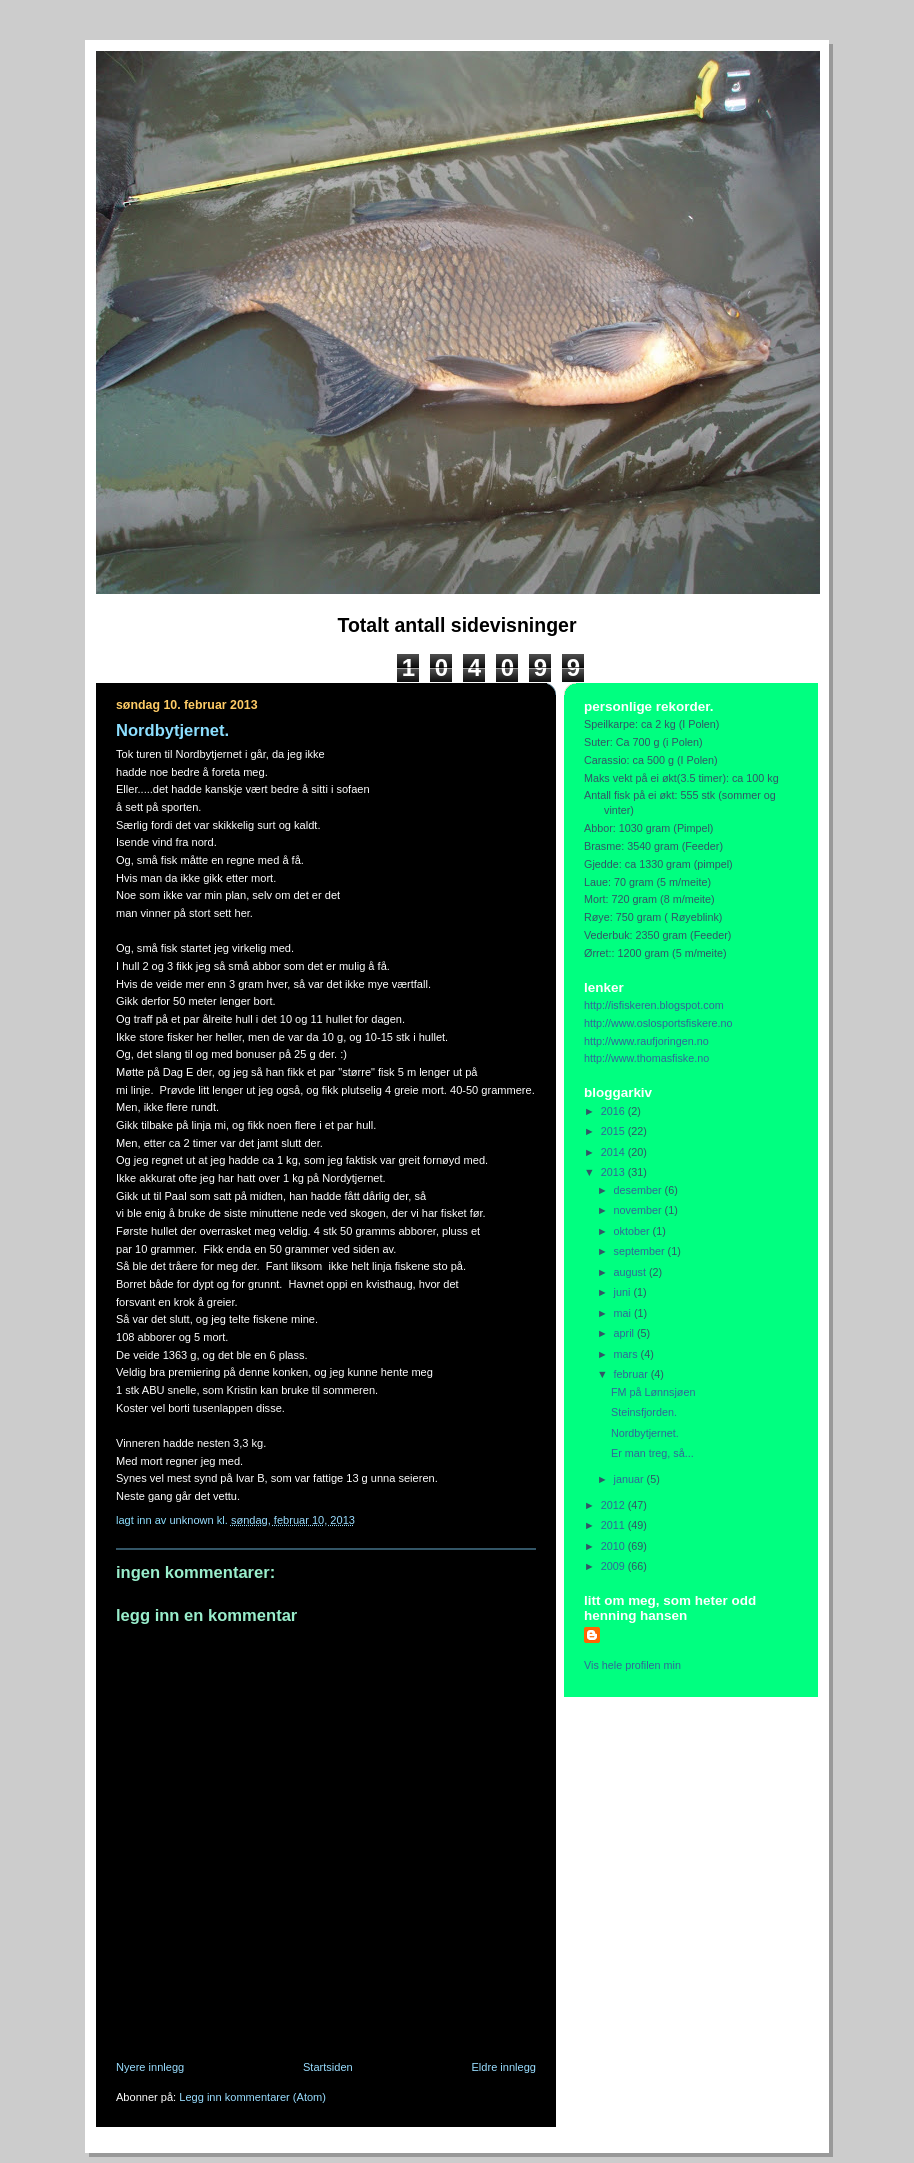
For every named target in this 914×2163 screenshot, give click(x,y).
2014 (614, 1152)
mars (627, 1354)
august (631, 1272)
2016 (614, 1111)
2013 (614, 1172)
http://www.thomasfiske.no (646, 1058)
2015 (614, 1131)
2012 (614, 1505)
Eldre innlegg (504, 2067)
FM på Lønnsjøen (653, 1392)
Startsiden (328, 2067)
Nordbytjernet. (645, 1433)
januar (630, 1479)
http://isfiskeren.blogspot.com (654, 1005)
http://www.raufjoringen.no (646, 1041)
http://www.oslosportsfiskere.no (658, 1023)
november (639, 1210)
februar (632, 1374)
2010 (614, 1546)
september (641, 1251)
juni (624, 1292)
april (625, 1333)
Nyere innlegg (150, 2067)
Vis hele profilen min (632, 1665)
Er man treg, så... (652, 1453)
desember (639, 1190)
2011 (614, 1525)
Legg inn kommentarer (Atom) (252, 2097)
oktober (633, 1231)
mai (624, 1313)
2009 (614, 1566)
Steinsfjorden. (644, 1412)
